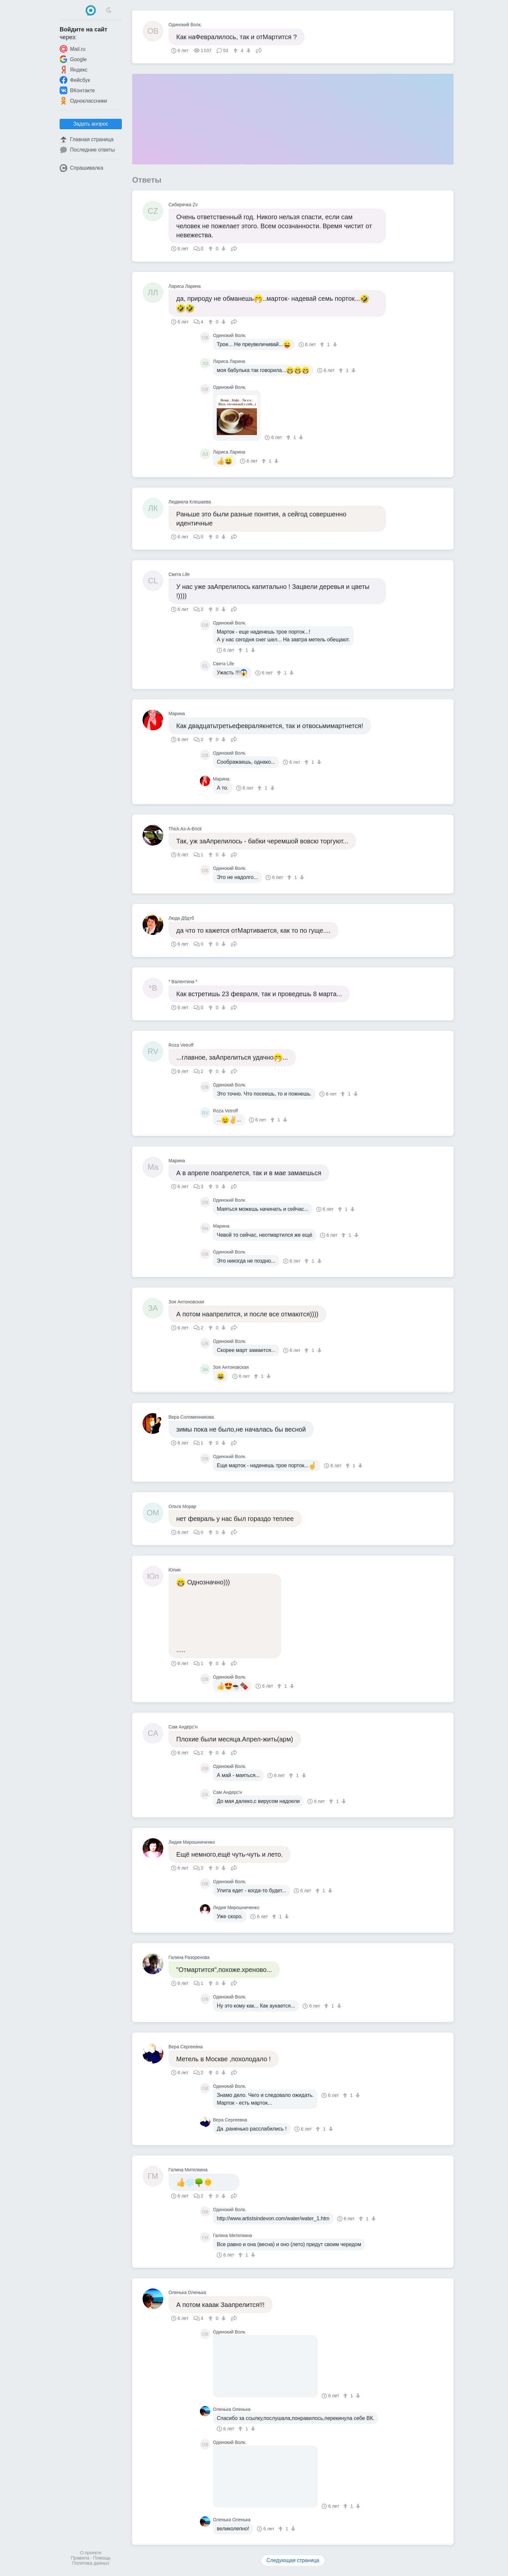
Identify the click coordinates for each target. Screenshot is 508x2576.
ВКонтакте (77, 90)
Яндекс (73, 69)
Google (73, 59)
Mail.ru (73, 49)
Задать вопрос (90, 124)
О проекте (90, 2552)
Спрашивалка (81, 168)
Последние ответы (87, 150)
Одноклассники (83, 101)
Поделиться (258, 50)
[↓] (248, 50)
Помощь (101, 2557)
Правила (80, 2557)
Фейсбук (75, 80)
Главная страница (86, 139)
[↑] (236, 50)
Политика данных (90, 2563)
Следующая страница (293, 2560)
